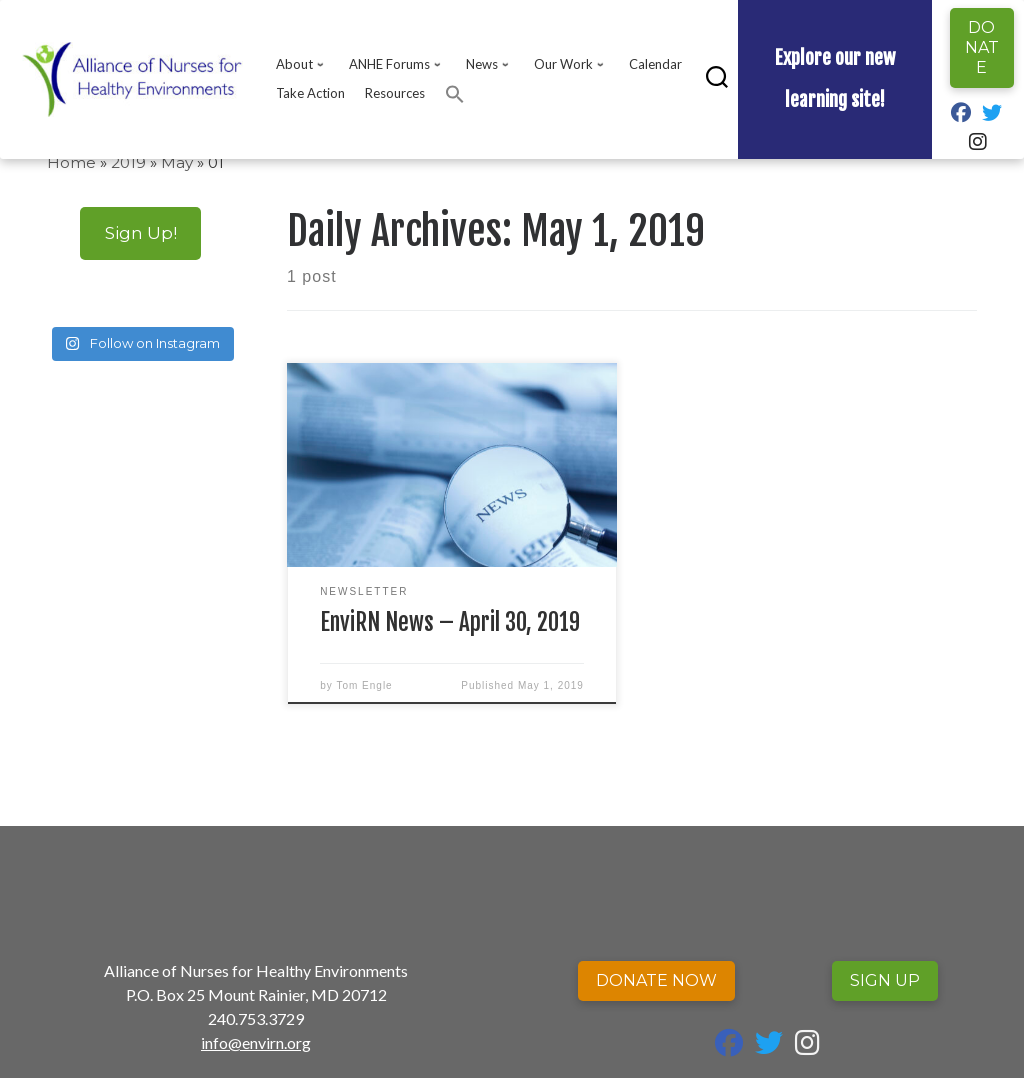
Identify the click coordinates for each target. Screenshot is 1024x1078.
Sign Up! (141, 232)
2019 (128, 162)
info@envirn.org (256, 1042)
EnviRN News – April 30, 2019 (450, 622)
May (177, 162)
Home (71, 162)
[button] (455, 94)
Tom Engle (364, 685)
